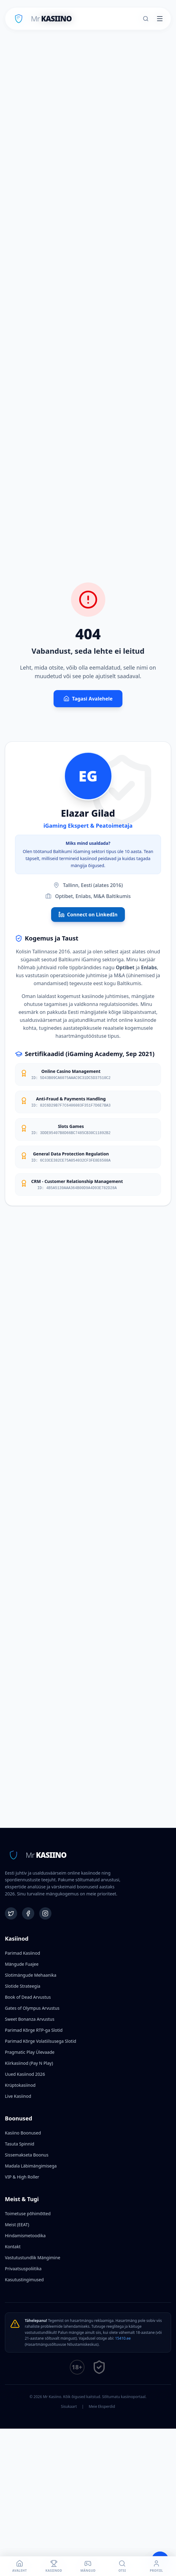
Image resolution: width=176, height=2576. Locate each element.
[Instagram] (45, 1913)
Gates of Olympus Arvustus (32, 2008)
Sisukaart (69, 2406)
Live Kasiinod (18, 2096)
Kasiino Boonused (23, 2133)
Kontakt (13, 2246)
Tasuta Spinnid (19, 2144)
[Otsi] (145, 18)
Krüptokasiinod (20, 2085)
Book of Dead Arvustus (28, 1997)
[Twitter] (11, 1913)
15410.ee (123, 2338)
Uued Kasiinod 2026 (25, 2074)
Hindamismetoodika (25, 2235)
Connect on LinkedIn (88, 914)
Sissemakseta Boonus (26, 2155)
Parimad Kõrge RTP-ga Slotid (33, 2030)
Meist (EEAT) (17, 2224)
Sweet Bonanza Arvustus (29, 2019)
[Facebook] (28, 1913)
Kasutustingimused (24, 2279)
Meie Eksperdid (102, 2406)
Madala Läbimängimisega (31, 2166)
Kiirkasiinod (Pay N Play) (29, 2063)
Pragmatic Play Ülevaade (29, 2052)
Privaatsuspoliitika (23, 2268)
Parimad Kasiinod (22, 1953)
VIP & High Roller (22, 2177)
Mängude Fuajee (22, 1964)
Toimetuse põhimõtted (28, 2213)
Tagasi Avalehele (88, 698)
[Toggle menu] (160, 19)
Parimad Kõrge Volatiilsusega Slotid (40, 2041)
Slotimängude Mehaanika (30, 1975)
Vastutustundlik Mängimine (32, 2257)
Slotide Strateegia (22, 1986)
